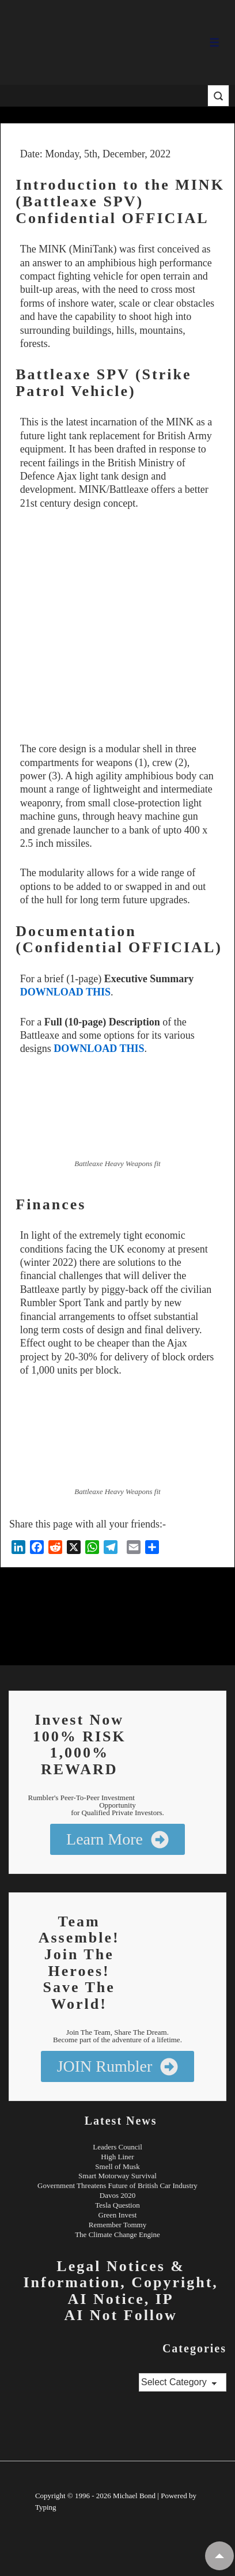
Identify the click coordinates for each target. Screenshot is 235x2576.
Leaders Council (117, 2147)
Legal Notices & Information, (104, 2274)
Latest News (121, 2120)
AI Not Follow (120, 2315)
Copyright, (174, 2282)
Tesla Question (117, 2205)
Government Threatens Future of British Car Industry (117, 2185)
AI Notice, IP (121, 2299)
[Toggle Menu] (214, 42)
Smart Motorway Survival (117, 2175)
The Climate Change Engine (117, 2234)
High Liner (117, 2156)
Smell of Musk (117, 2166)
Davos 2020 (117, 2195)
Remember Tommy (117, 2224)
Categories (194, 2348)
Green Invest (117, 2215)
